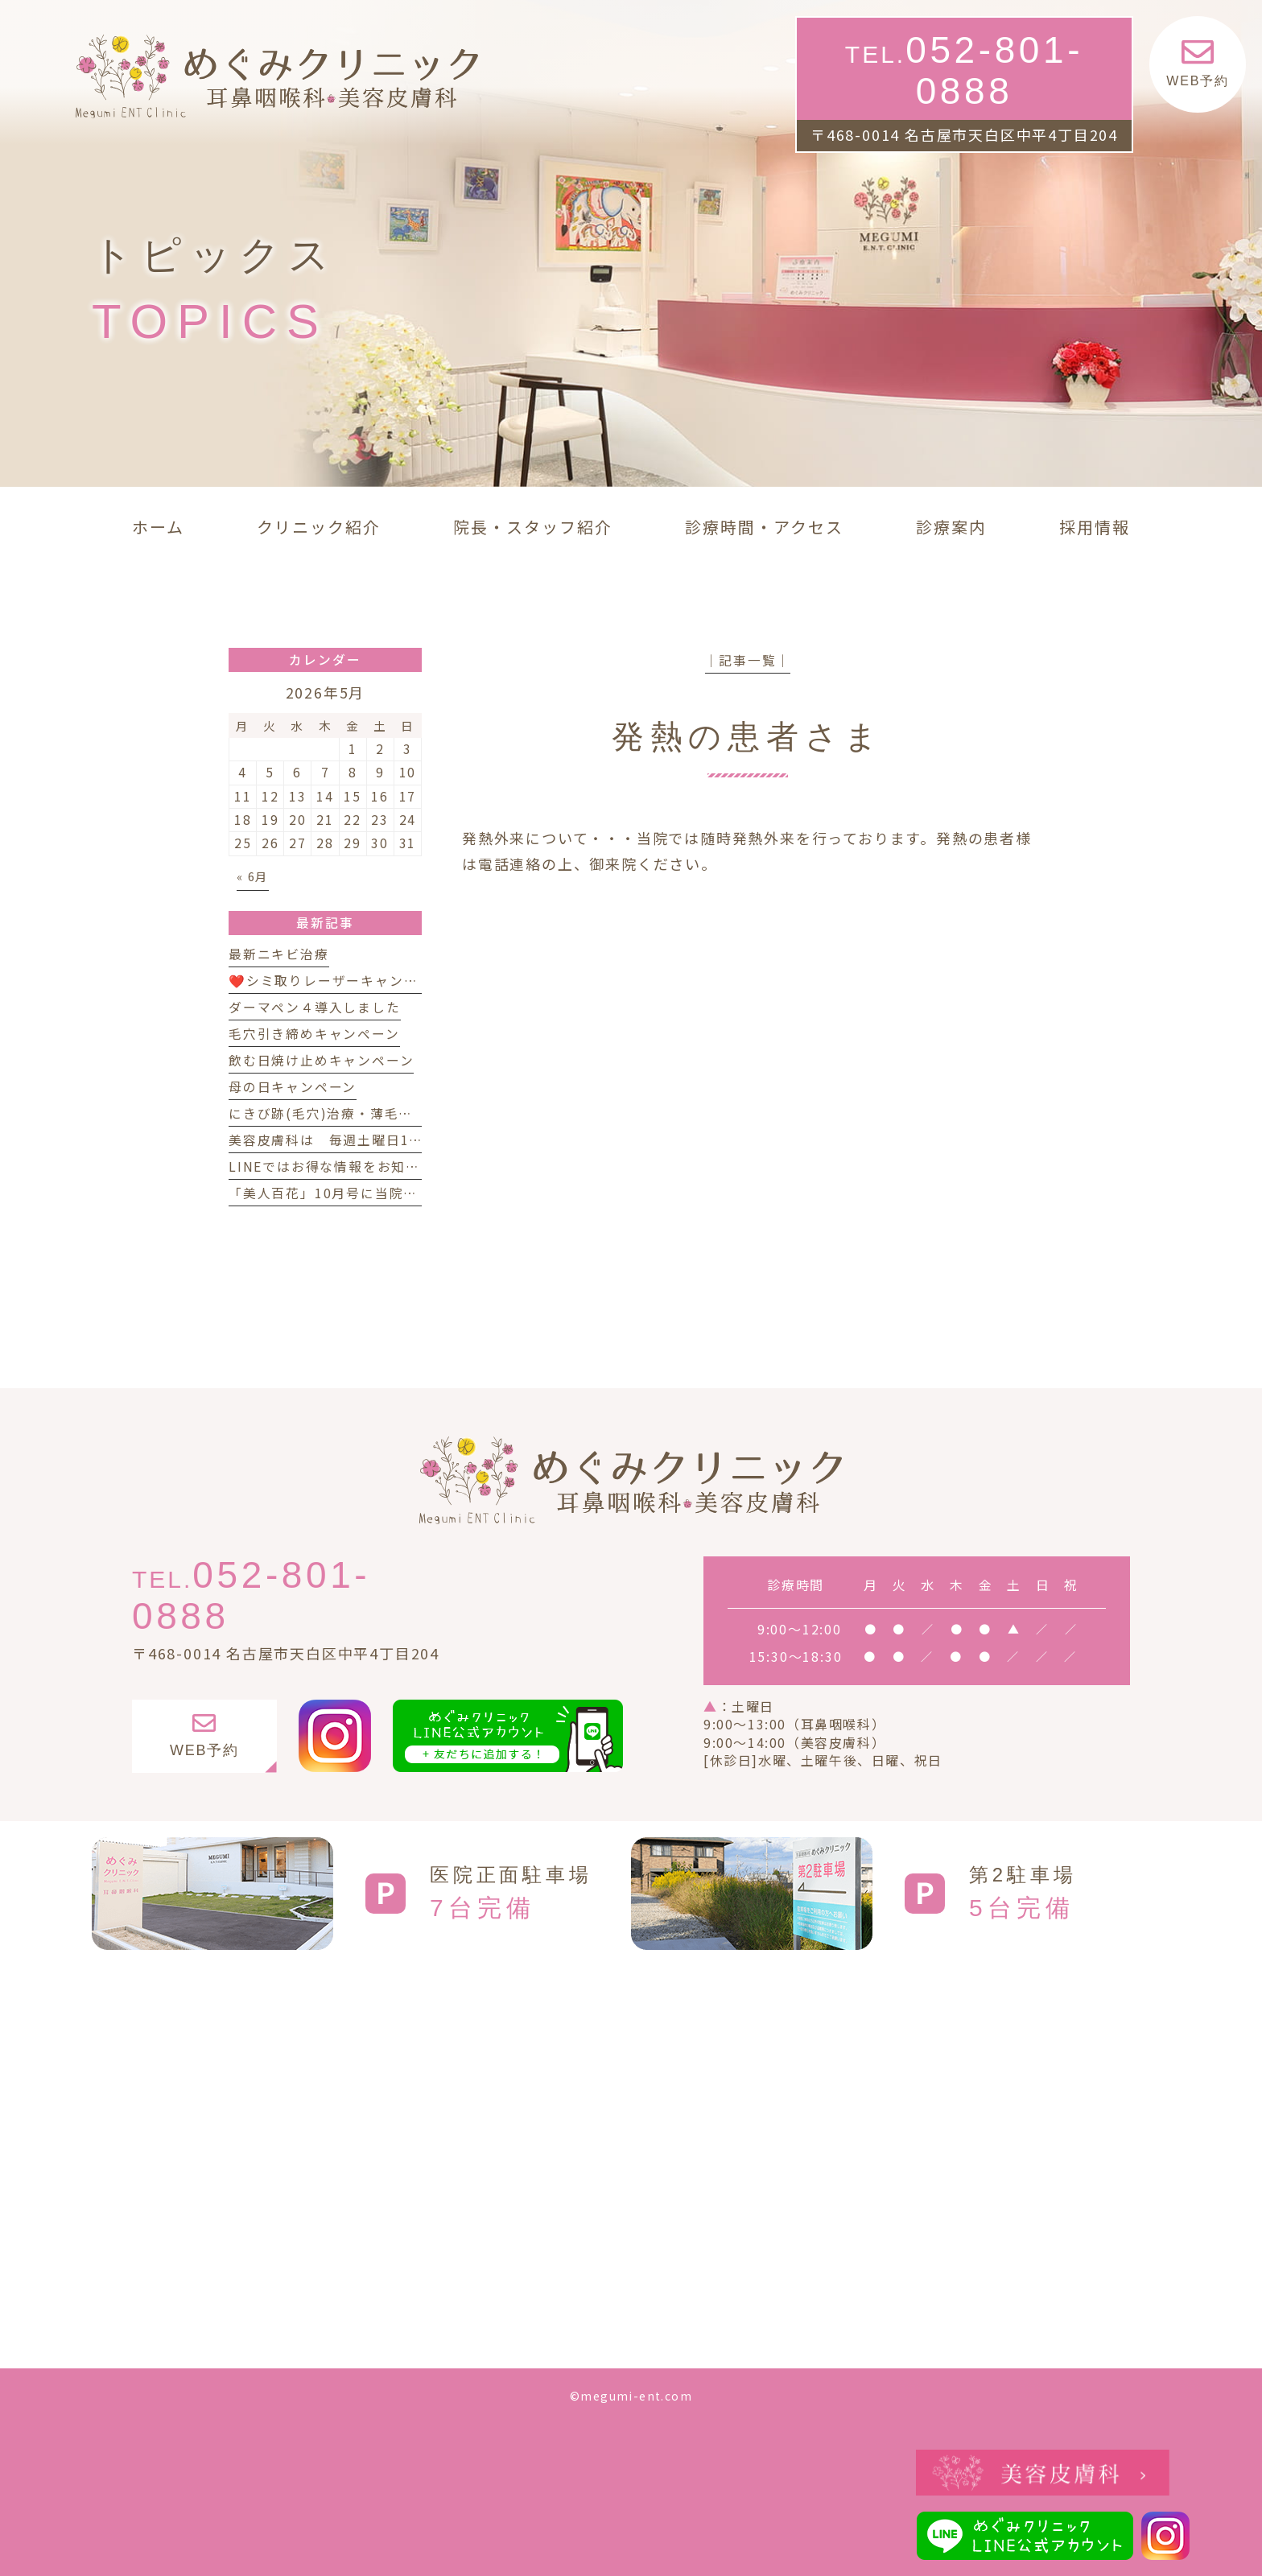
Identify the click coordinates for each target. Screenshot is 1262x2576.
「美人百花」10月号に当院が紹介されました (373, 1193)
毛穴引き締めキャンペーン (314, 1033)
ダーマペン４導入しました (315, 1007)
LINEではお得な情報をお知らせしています (367, 1166)
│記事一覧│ (748, 660)
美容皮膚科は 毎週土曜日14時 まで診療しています (402, 1140)
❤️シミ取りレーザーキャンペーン (337, 980)
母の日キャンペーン (293, 1087)
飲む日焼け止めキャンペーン (321, 1060)
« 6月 (253, 876)
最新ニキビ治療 (279, 954)
